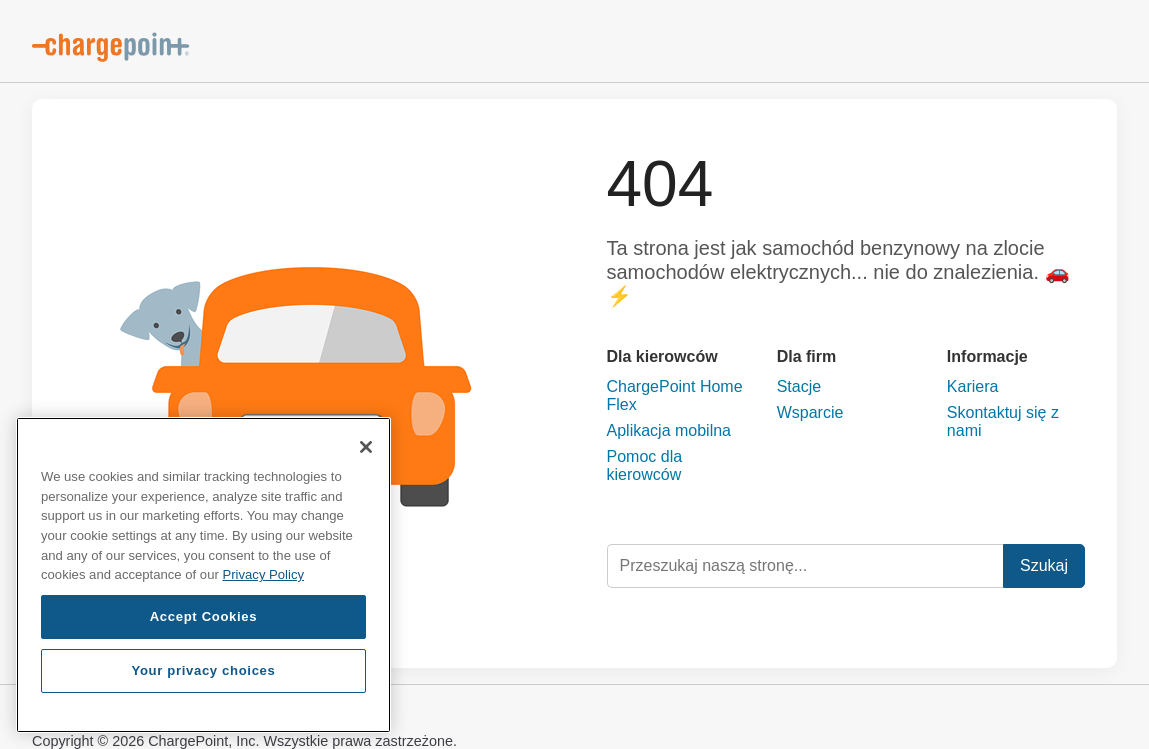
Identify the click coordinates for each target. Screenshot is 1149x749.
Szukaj (1044, 565)
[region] (203, 575)
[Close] (366, 447)
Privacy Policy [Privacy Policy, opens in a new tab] (263, 574)
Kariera (973, 386)
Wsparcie (810, 412)
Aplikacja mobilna (669, 430)
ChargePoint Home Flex (675, 395)
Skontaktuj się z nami (1003, 421)
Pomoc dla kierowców (645, 465)
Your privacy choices (203, 670)
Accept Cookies (204, 616)
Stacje (799, 386)
